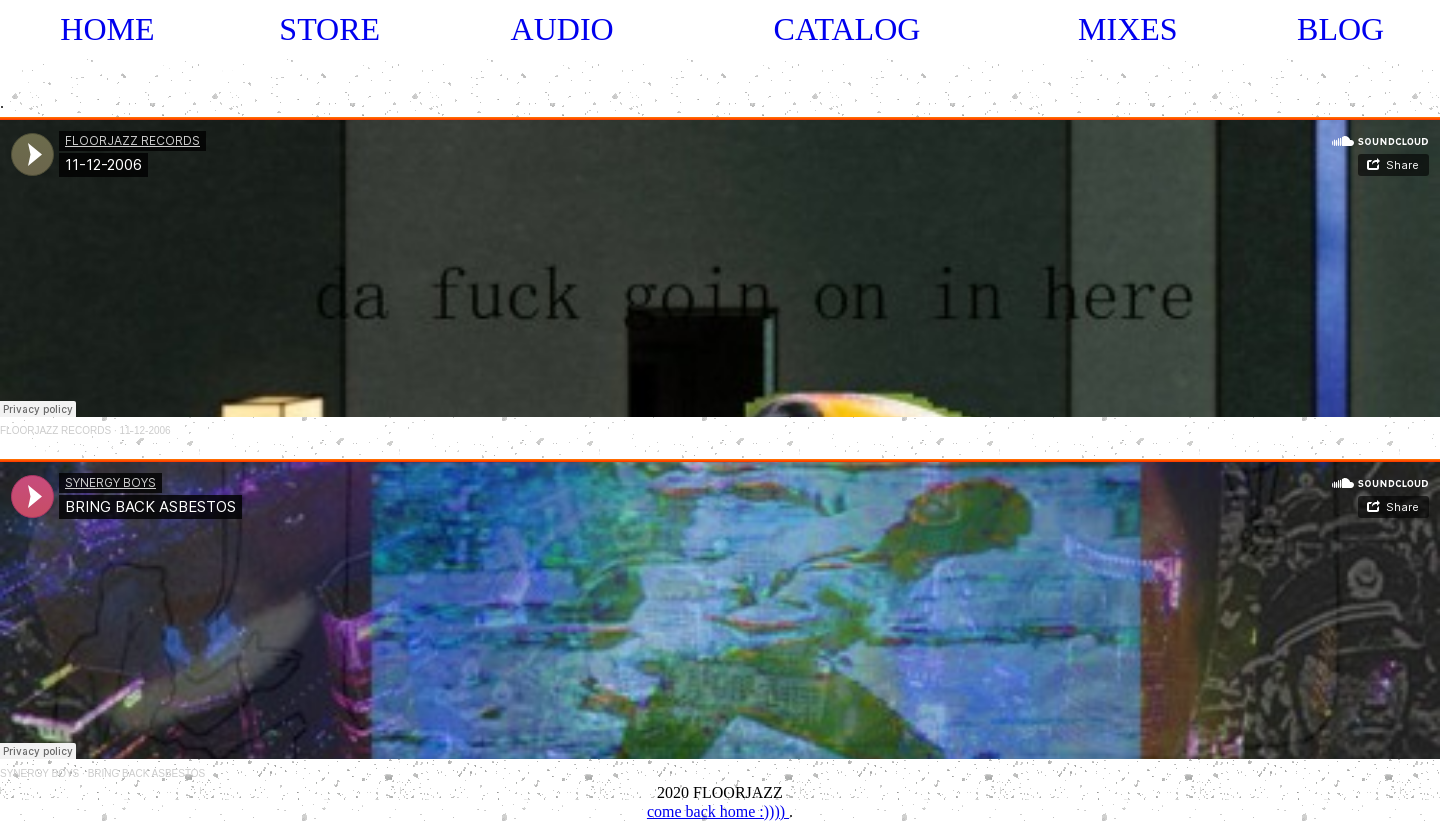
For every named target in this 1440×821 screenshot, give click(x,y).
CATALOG (847, 29)
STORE (329, 29)
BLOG (1340, 29)
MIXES (1128, 29)
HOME (107, 29)
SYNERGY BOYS (39, 773)
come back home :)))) (718, 811)
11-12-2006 (144, 430)
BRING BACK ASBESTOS (147, 773)
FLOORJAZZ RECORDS (55, 430)
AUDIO (562, 29)
